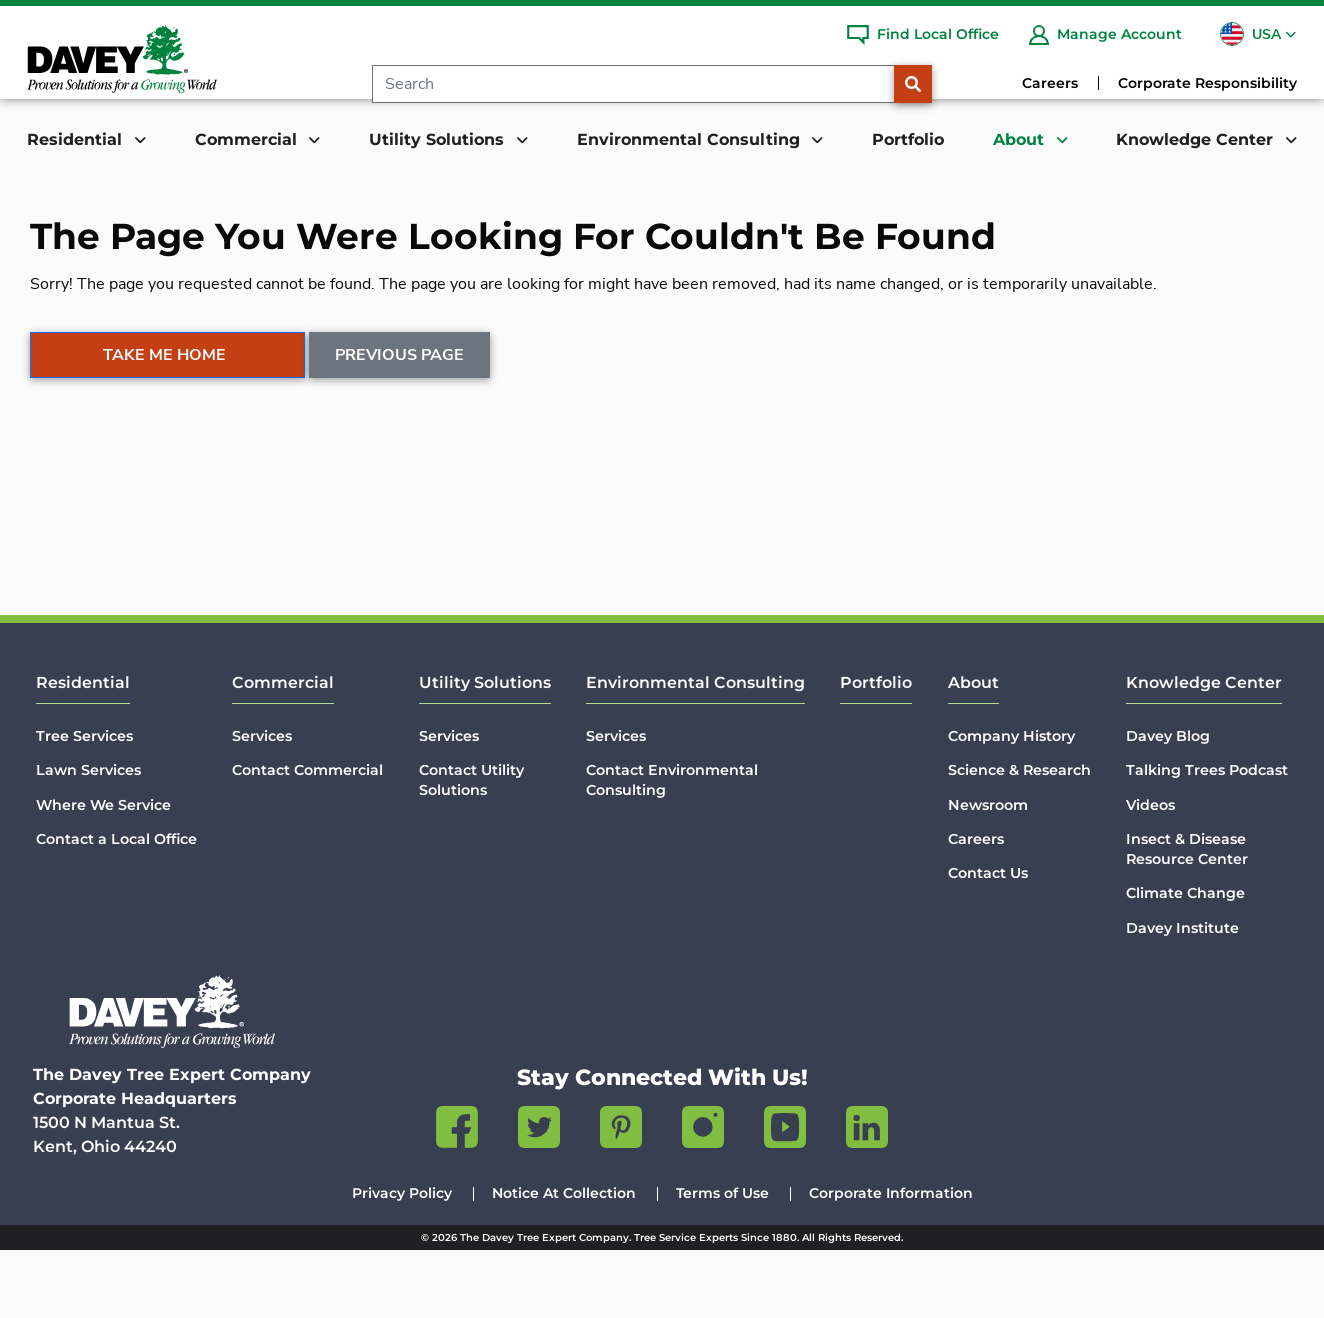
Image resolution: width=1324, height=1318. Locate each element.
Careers (1050, 83)
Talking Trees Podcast (1207, 838)
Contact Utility (471, 848)
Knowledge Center (1204, 750)
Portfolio (908, 139)
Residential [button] (77, 139)
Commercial (283, 750)
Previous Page (400, 460)
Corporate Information (891, 1261)
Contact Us (988, 941)
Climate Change (1185, 961)
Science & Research (1019, 838)
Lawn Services (88, 838)
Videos (1150, 873)
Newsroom (988, 873)
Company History (1011, 804)
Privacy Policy (402, 1261)
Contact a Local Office (116, 907)
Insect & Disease (1187, 917)
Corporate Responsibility (1207, 83)
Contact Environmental (672, 848)
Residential (83, 750)
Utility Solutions (485, 750)
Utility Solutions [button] (439, 139)
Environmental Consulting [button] (691, 139)
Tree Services (84, 804)
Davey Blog (1168, 804)
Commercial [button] (248, 139)
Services (262, 804)
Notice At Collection (564, 1261)
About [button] (1021, 139)
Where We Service (103, 873)
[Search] (633, 84)
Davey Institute (1182, 995)
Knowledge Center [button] (1197, 139)
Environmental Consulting (695, 750)
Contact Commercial (307, 838)
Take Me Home (164, 460)
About (973, 750)
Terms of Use (722, 1261)
